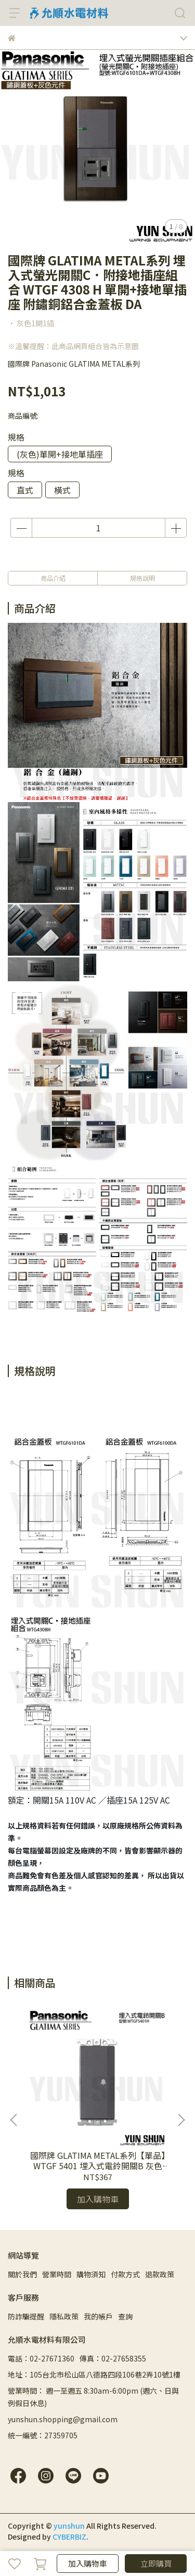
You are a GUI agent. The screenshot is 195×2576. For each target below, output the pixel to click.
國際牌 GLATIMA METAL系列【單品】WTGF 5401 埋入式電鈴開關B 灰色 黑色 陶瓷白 (97, 2160)
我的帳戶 (98, 2316)
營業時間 (56, 2274)
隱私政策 (64, 2316)
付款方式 (125, 2274)
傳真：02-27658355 (113, 2358)
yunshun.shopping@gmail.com (63, 2419)
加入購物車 (87, 2563)
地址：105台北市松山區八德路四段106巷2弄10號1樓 (94, 2374)
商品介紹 (53, 577)
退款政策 (159, 2274)
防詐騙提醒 (26, 2316)
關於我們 (22, 2274)
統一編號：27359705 (42, 2435)
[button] (181, 2120)
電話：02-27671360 (41, 2358)
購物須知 (91, 2274)
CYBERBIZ (69, 2536)
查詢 (125, 2316)
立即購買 (156, 2563)
